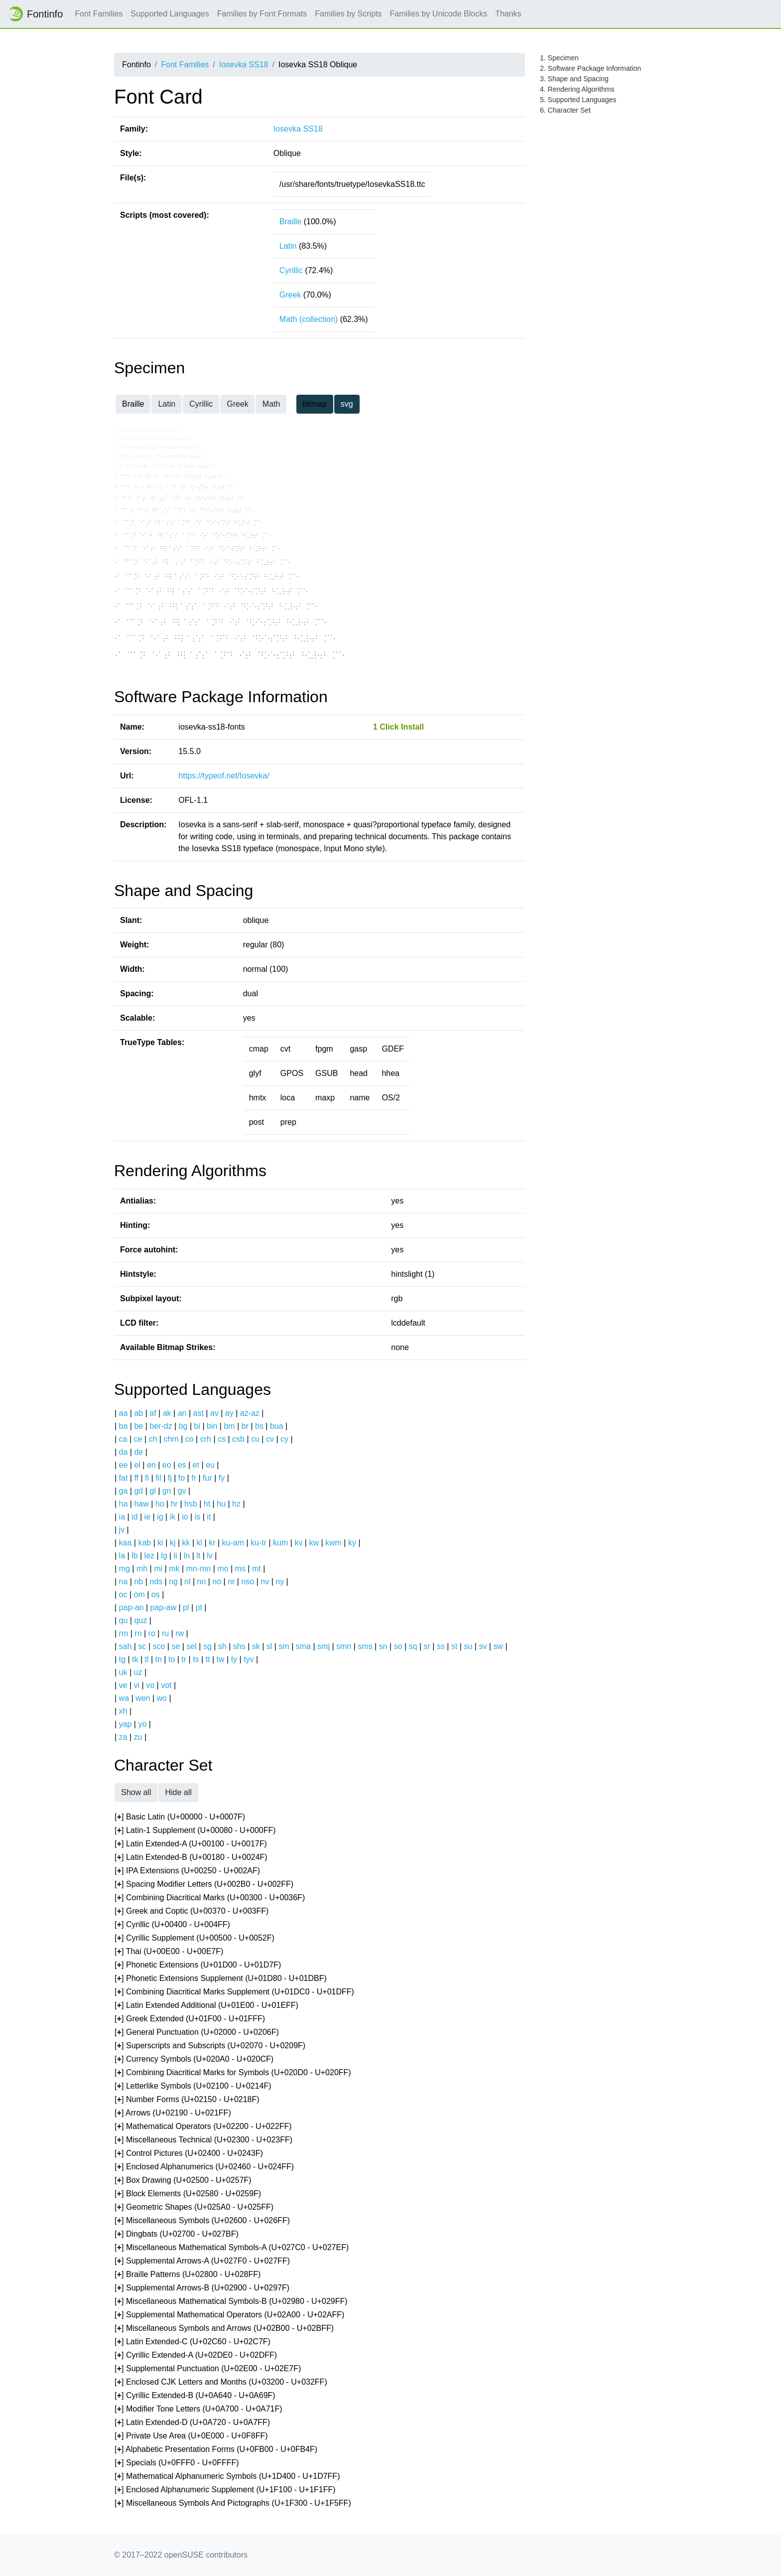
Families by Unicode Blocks (439, 13)
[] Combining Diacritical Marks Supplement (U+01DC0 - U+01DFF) (234, 1992)
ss (441, 1646)
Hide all (178, 1792)
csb (238, 1439)
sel (191, 1646)
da (123, 1452)
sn (383, 1646)
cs (222, 1439)
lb (134, 1555)
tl (147, 1659)
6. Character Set (565, 110)
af (152, 1413)
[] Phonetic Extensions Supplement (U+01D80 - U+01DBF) (221, 1978)
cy (284, 1439)
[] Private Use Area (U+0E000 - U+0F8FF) (191, 2436)
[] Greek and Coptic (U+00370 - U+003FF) (191, 1911)
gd (138, 1491)
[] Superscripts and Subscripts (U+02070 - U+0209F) (210, 2046)
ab (138, 1413)
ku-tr (258, 1542)
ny (279, 1581)
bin (212, 1426)
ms (240, 1568)
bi (197, 1426)
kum (280, 1542)
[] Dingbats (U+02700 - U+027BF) (177, 2234)
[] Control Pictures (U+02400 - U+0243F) (189, 2153)
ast (198, 1413)
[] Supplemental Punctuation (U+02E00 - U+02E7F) (208, 2369)
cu (255, 1439)
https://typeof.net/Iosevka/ (223, 775)
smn (343, 1646)
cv (270, 1439)
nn (201, 1581)
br (245, 1426)
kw (314, 1542)
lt (198, 1555)
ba (123, 1426)
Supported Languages (169, 13)
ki (160, 1542)
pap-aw (163, 1607)
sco (159, 1646)
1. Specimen (559, 58)
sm (283, 1646)
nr (231, 1581)
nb (138, 1581)
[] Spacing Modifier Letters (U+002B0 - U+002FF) (204, 1884)
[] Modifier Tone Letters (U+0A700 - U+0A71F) (198, 2409)
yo (142, 1724)
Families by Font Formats (262, 13)
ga (123, 1491)
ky (352, 1542)
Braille (290, 221)
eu (210, 1465)
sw (498, 1646)
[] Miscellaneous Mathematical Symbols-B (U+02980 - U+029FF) (231, 2301)
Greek (290, 295)
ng (173, 1581)
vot (166, 1685)
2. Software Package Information (590, 68)
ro (151, 1633)
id (134, 1517)
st (454, 1646)
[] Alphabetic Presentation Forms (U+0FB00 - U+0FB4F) (216, 2449)
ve (123, 1685)
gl (152, 1491)
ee (123, 1465)
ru (165, 1633)
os (155, 1594)
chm (170, 1439)
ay (229, 1413)
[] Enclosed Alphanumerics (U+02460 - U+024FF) (204, 2167)
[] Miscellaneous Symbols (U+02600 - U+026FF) (202, 2221)
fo (181, 1478)
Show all (136, 1792)
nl (187, 1581)
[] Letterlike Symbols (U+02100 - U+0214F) (193, 2086)
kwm (333, 1542)
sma (303, 1646)
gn (166, 1491)
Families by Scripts (348, 13)
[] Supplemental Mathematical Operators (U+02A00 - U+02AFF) (229, 2315)
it (209, 1517)
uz (138, 1672)
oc (123, 1594)
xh (123, 1711)
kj (173, 1542)
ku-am (233, 1542)
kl (200, 1542)
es (182, 1465)
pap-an (131, 1607)
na (123, 1581)
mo (222, 1568)
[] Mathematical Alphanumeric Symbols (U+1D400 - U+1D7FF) (227, 2476)
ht (207, 1504)
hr (174, 1504)
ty (234, 1659)
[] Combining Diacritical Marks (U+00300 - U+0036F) (210, 1898)
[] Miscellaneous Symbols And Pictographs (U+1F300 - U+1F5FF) (233, 2503)
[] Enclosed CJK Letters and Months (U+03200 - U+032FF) (221, 2382)
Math (271, 404)
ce (138, 1439)
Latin (288, 246)
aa (123, 1413)
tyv (249, 1659)
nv (264, 1581)
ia (122, 1517)
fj (170, 1478)
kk (186, 1542)
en (151, 1465)
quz (140, 1620)
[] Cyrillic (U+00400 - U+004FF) (172, 1925)
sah (125, 1646)
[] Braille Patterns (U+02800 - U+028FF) (187, 2275)
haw (141, 1504)
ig (160, 1517)
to (171, 1659)
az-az (250, 1413)
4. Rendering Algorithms (577, 89)
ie (147, 1517)
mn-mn (198, 1568)
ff (136, 1478)
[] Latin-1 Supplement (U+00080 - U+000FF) (195, 1830)
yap (125, 1724)
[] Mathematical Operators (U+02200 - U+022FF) (203, 2126)
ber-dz (160, 1426)
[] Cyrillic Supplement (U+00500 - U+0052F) (194, 1938)
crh (205, 1439)
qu (123, 1620)
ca (123, 1439)
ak (167, 1413)
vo (150, 1685)
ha (123, 1504)
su (468, 1646)
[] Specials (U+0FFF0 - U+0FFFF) (177, 2463)
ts (196, 1659)
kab (144, 1542)
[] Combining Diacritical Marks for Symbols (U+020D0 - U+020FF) (233, 2073)
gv (182, 1491)
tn (158, 1659)
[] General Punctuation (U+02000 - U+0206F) (197, 2032)
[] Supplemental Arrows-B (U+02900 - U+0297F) (202, 2288)
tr (183, 1659)
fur (207, 1478)
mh (141, 1568)
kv (298, 1542)
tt (208, 1659)
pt (199, 1607)
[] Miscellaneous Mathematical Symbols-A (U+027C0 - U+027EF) (232, 2248)
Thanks (508, 13)
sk (256, 1646)
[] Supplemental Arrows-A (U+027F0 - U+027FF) (202, 2261)
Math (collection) (308, 319)
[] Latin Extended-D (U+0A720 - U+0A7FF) (192, 2423)
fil (158, 1478)
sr (427, 1646)
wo (162, 1698)
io (185, 1517)
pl (186, 1607)
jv (122, 1529)
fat (123, 1478)
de (138, 1452)
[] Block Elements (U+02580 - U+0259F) (188, 2194)
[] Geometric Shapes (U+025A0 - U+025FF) (194, 2207)
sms (365, 1646)
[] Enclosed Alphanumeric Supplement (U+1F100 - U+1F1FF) (225, 2490)
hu (221, 1504)
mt (256, 1568)
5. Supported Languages (578, 100)
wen (142, 1698)
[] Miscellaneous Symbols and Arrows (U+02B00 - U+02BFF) (224, 2328)
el (137, 1465)
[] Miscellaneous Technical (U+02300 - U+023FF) (203, 2140)
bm (229, 1426)
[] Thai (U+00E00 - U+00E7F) (169, 1952)
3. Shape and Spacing (574, 79)
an (182, 1413)
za (123, 1737)
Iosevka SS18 (243, 64)
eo (166, 1465)
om (139, 1594)
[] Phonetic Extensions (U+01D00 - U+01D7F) (198, 1965)
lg (164, 1555)
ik (173, 1517)
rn (137, 1633)
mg (124, 1568)
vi (137, 1685)
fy (222, 1478)
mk (174, 1568)
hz (236, 1504)
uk (123, 1672)
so (398, 1646)
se (175, 1646)
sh (222, 1646)
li (175, 1555)
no (216, 1581)
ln (187, 1555)
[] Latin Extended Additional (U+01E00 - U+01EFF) (206, 2005)
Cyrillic (291, 270)
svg (347, 404)
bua (276, 1426)
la (122, 1555)
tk (135, 1659)
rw (179, 1633)
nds (155, 1581)
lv (210, 1555)
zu (138, 1737)
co (189, 1439)
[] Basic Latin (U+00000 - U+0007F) (180, 1817)
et (196, 1465)
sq (413, 1646)
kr (212, 1542)
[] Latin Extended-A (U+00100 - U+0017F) (191, 1844)
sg (207, 1646)
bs (259, 1426)
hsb (190, 1504)
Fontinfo (35, 13)
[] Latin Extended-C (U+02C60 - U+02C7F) (192, 2342)
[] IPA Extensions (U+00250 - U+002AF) (187, 1871)
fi (147, 1478)
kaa (125, 1542)
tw (221, 1659)
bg (183, 1426)
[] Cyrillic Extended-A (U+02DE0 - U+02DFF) (196, 2355)
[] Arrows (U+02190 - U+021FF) (173, 2113)
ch (153, 1439)
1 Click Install (398, 727)
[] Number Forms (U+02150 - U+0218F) (187, 2100)
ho (159, 1504)
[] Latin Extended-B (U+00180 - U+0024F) (191, 1857)
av (214, 1413)
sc (142, 1646)
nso (247, 1581)
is (198, 1517)
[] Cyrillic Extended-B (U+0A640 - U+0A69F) (195, 2396)
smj (323, 1646)
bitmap (315, 404)
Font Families (99, 13)
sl (269, 1646)
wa (124, 1698)
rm (124, 1633)
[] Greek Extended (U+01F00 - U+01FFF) (190, 2019)
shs (239, 1646)
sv (483, 1646)
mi (158, 1568)
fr (193, 1478)
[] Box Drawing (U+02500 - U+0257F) (183, 2180)
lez (149, 1555)
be (138, 1426)
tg (122, 1659)
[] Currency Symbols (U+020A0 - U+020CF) (194, 2059)
